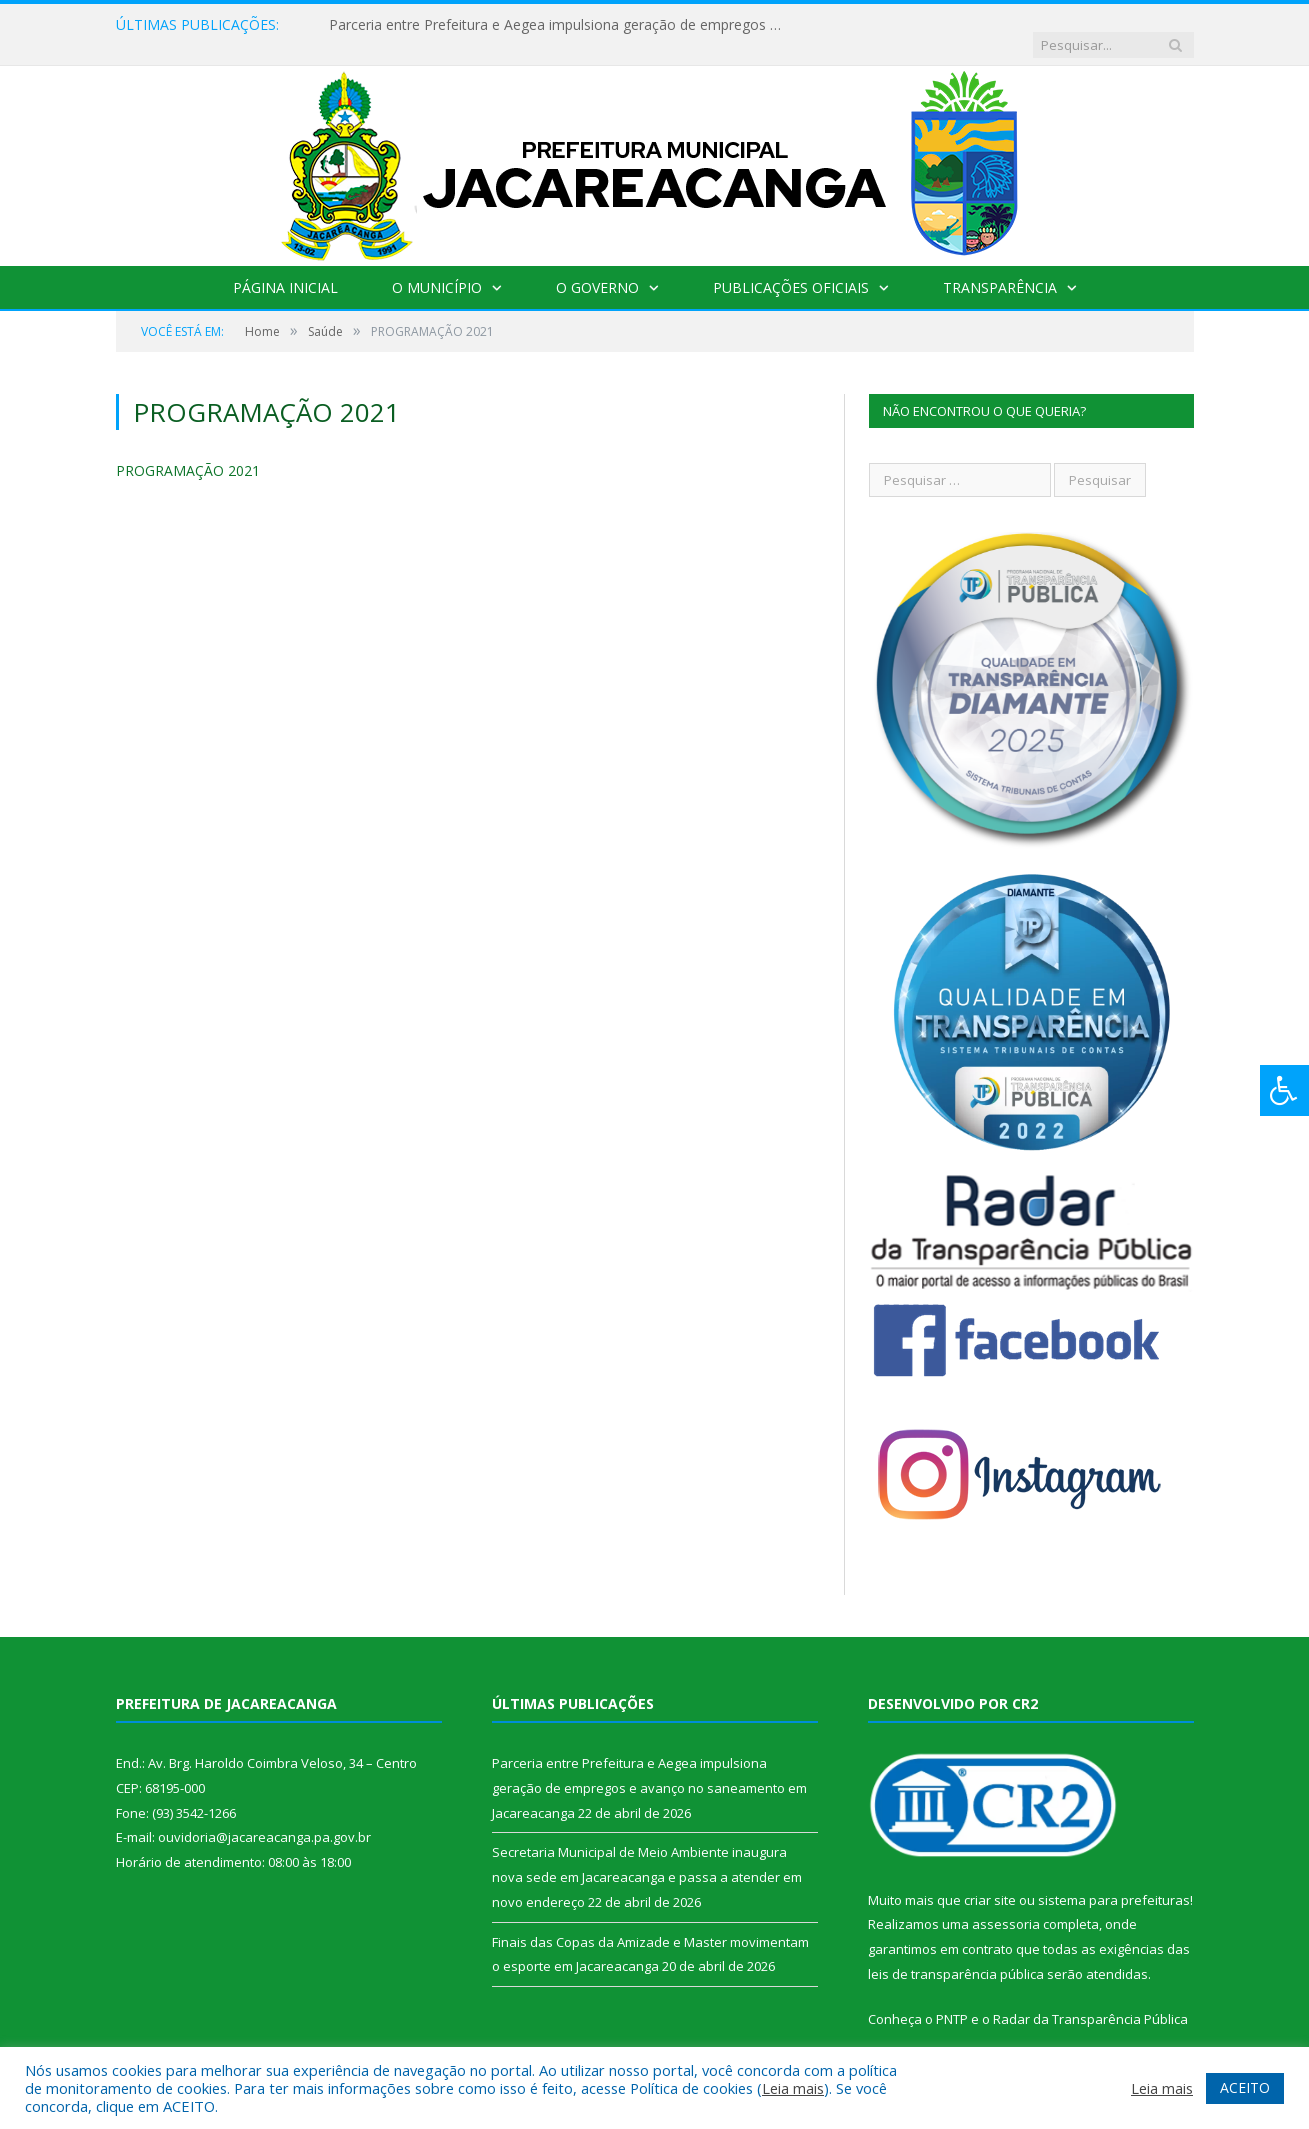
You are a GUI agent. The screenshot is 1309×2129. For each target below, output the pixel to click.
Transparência (1000, 267)
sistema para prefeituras (1114, 1880)
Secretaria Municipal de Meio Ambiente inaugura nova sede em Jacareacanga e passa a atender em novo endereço (647, 1856)
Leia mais (793, 2088)
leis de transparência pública (956, 1954)
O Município (437, 267)
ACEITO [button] (1245, 2087)
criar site (990, 1880)
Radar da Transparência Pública (1090, 1999)
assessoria (1006, 1904)
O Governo (597, 267)
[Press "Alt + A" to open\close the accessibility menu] (1284, 1090)
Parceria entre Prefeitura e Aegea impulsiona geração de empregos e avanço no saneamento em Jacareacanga (559, 25)
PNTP (952, 1999)
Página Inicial (285, 267)
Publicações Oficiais (791, 267)
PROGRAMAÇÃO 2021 (188, 450)
